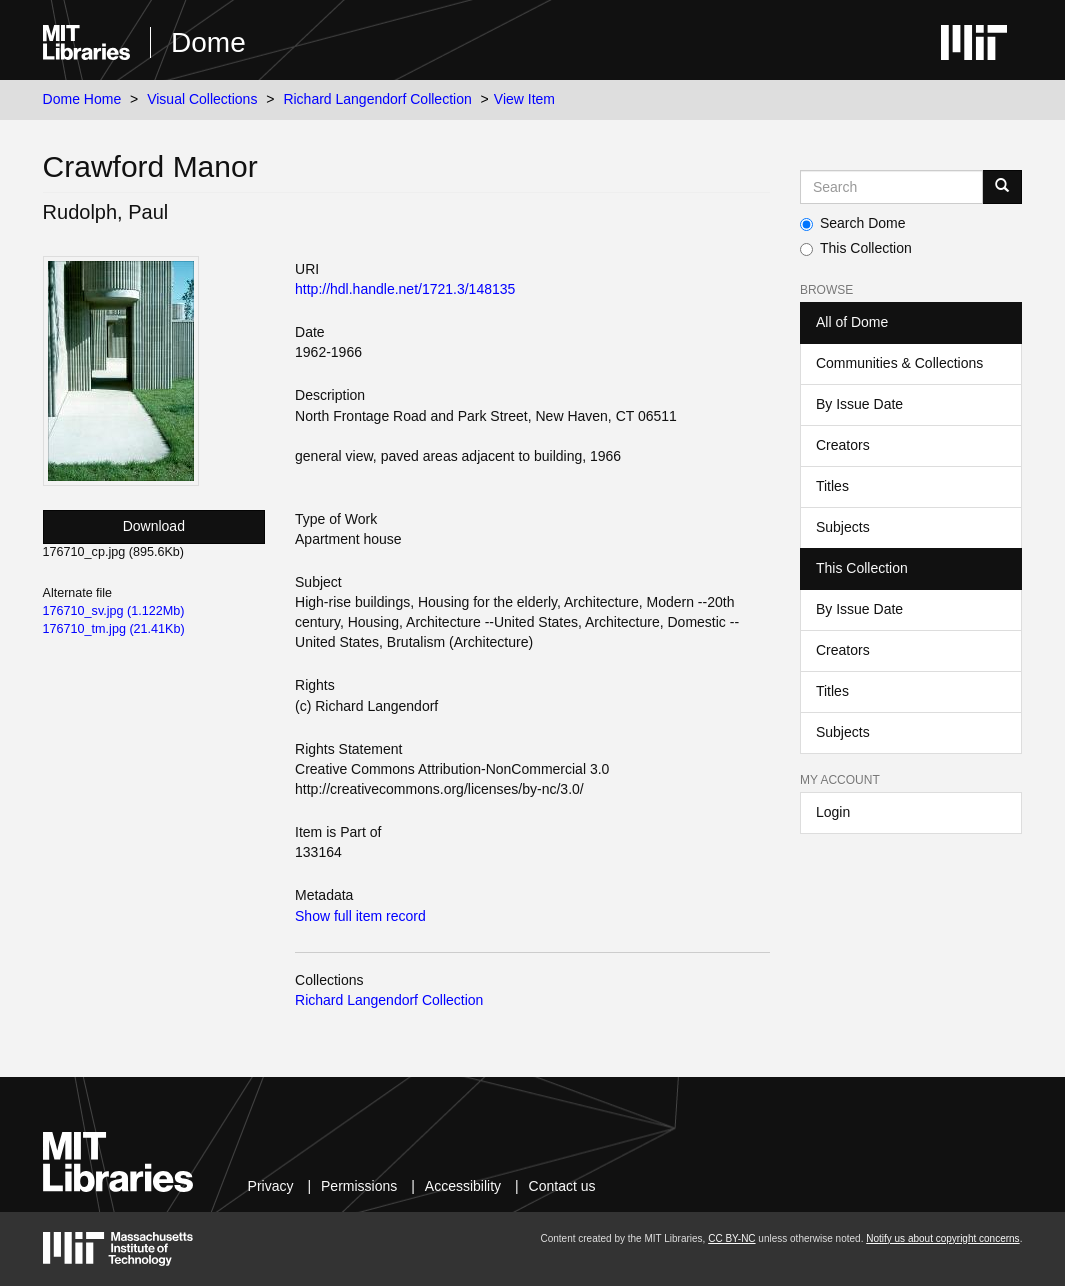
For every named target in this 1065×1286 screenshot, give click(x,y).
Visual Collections (202, 99)
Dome (208, 42)
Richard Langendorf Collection (377, 99)
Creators (843, 445)
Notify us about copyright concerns (942, 1238)
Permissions (359, 1186)
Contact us (562, 1186)
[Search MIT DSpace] (891, 187)
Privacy (271, 1186)
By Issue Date (859, 404)
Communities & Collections (899, 363)
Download (154, 526)
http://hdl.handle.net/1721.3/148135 (405, 289)
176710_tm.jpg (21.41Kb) (114, 629)
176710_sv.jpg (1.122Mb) (114, 611)
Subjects (843, 527)
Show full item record (360, 916)
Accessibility (463, 1186)
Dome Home (82, 99)
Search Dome (853, 223)
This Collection (856, 248)
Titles (832, 486)
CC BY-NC (731, 1238)
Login (833, 812)
